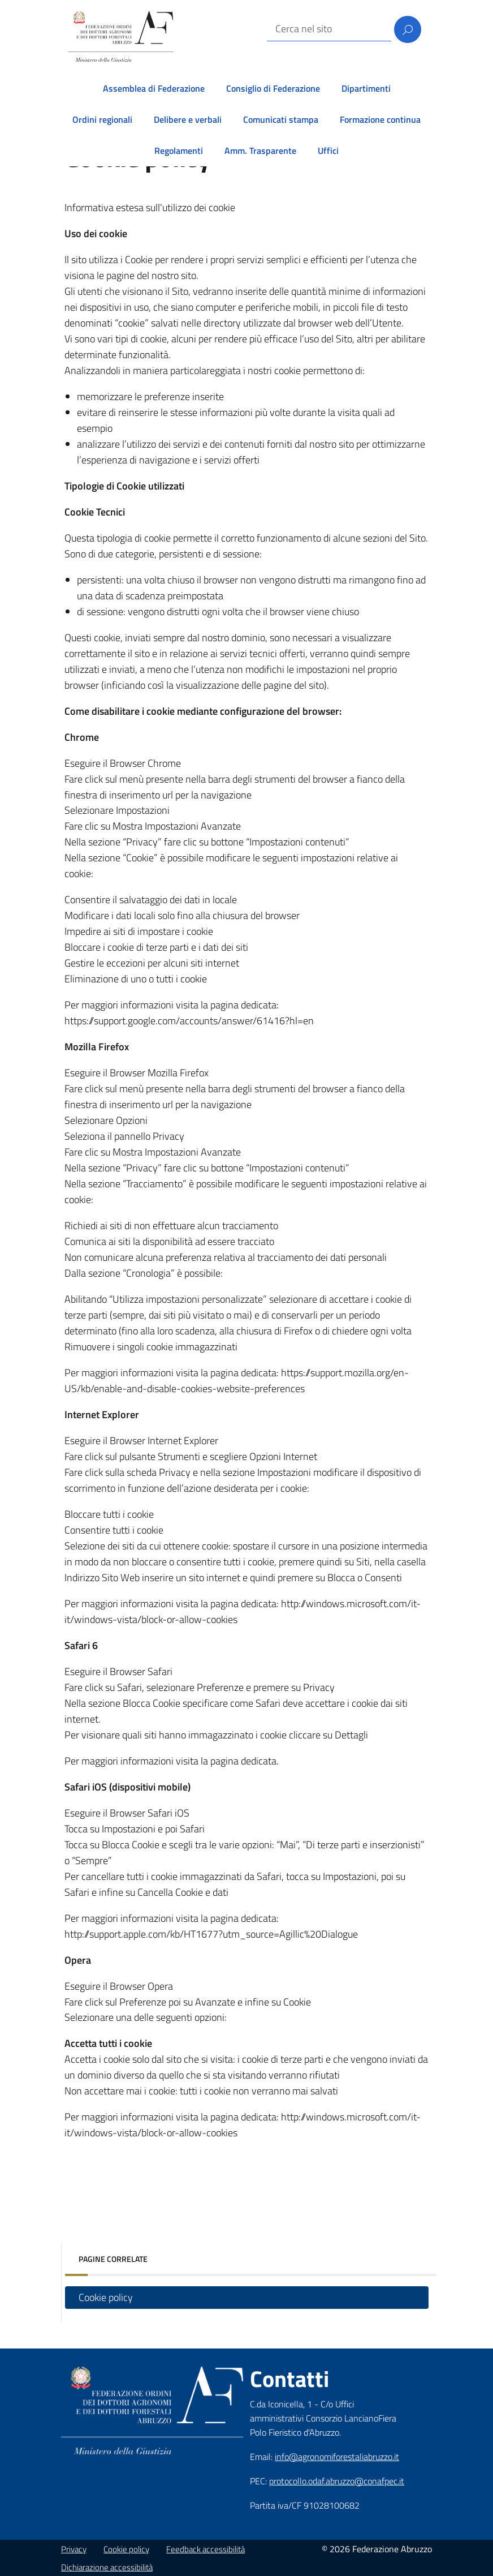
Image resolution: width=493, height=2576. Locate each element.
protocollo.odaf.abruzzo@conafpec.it (336, 2481)
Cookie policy (106, 2297)
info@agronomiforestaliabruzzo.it (337, 2456)
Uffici (328, 150)
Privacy (74, 2549)
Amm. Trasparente (260, 150)
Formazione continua (380, 119)
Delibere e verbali (188, 119)
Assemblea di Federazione (154, 88)
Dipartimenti (366, 88)
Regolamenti (178, 150)
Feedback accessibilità (205, 2549)
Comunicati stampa (280, 119)
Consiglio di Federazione (273, 88)
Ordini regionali (102, 119)
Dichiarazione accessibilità (107, 2567)
